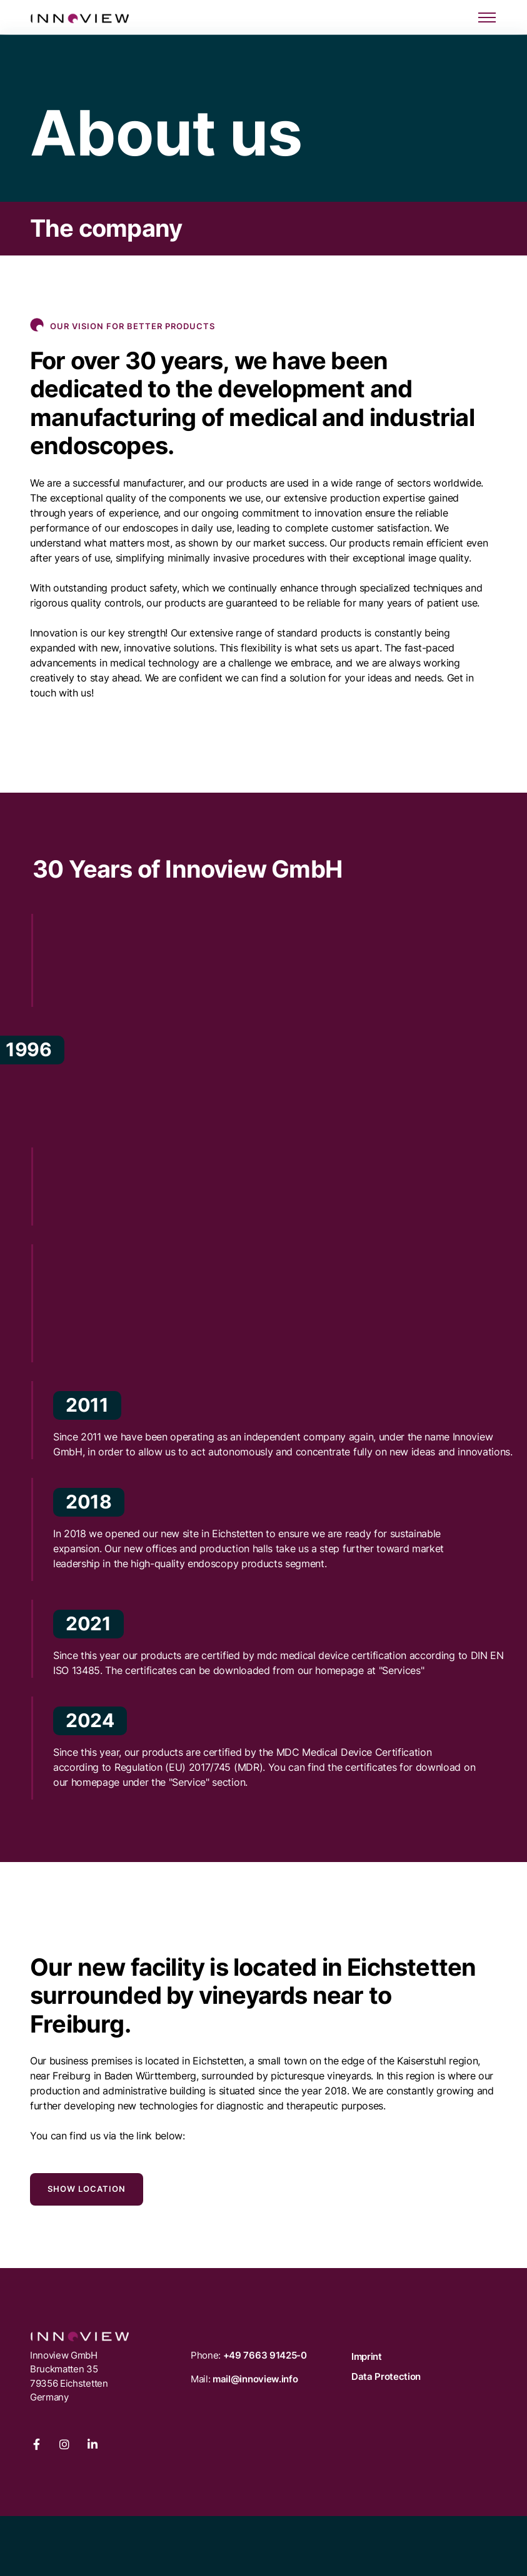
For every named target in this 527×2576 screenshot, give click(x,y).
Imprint (366, 2356)
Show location (87, 2189)
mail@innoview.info (255, 2379)
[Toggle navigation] (486, 17)
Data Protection (386, 2376)
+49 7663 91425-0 (265, 2355)
